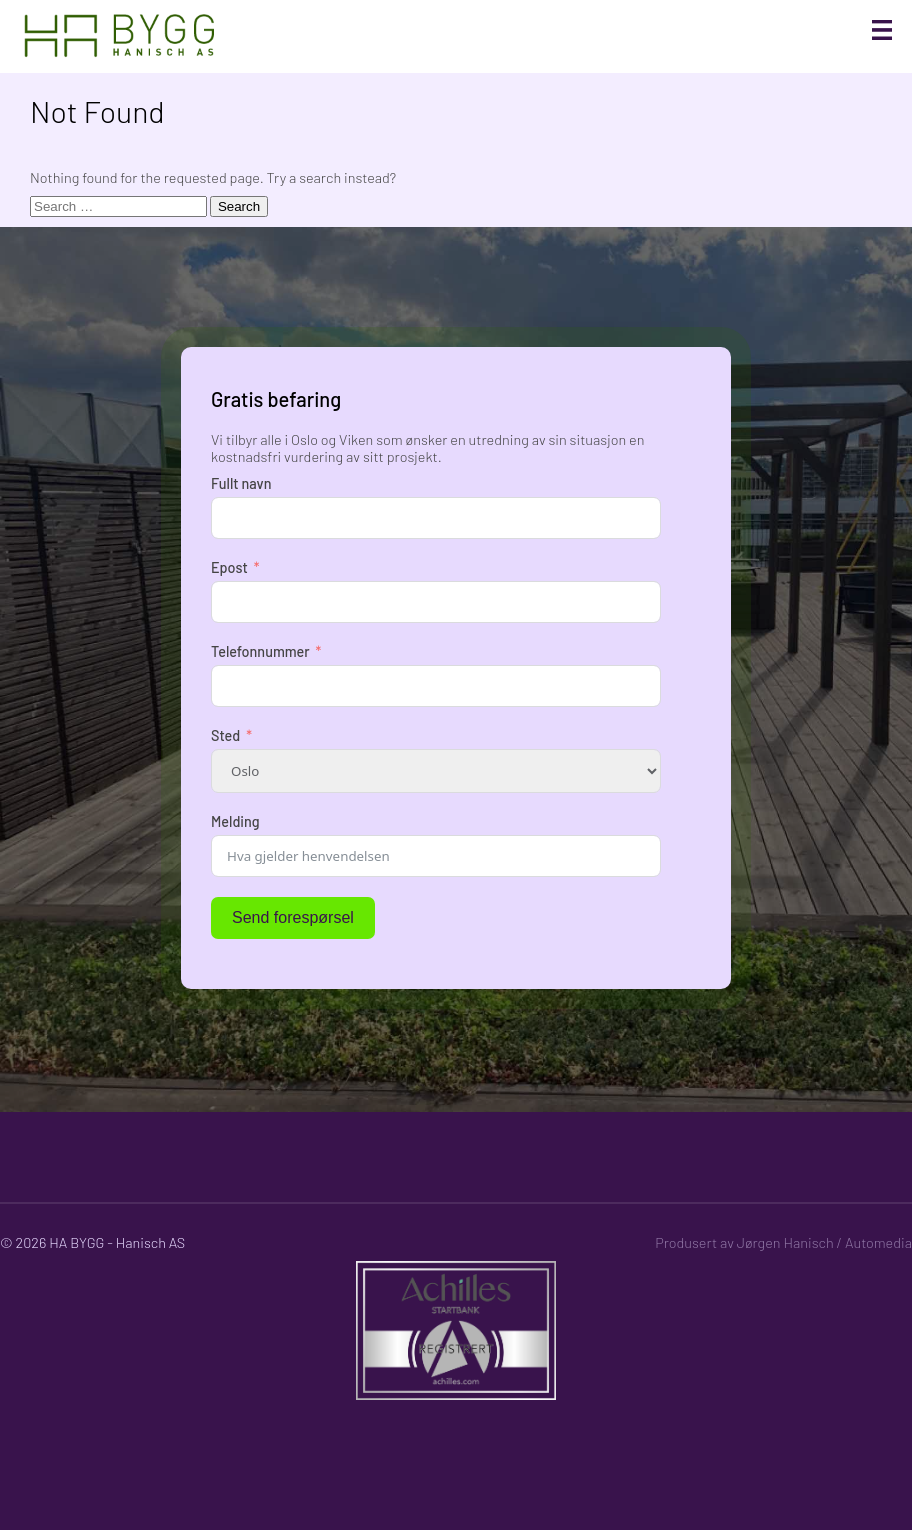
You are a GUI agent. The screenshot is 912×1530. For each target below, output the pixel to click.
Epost (229, 567)
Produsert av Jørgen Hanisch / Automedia (783, 1242)
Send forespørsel (293, 917)
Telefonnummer (260, 651)
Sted (225, 735)
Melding (235, 821)
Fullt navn (241, 483)
